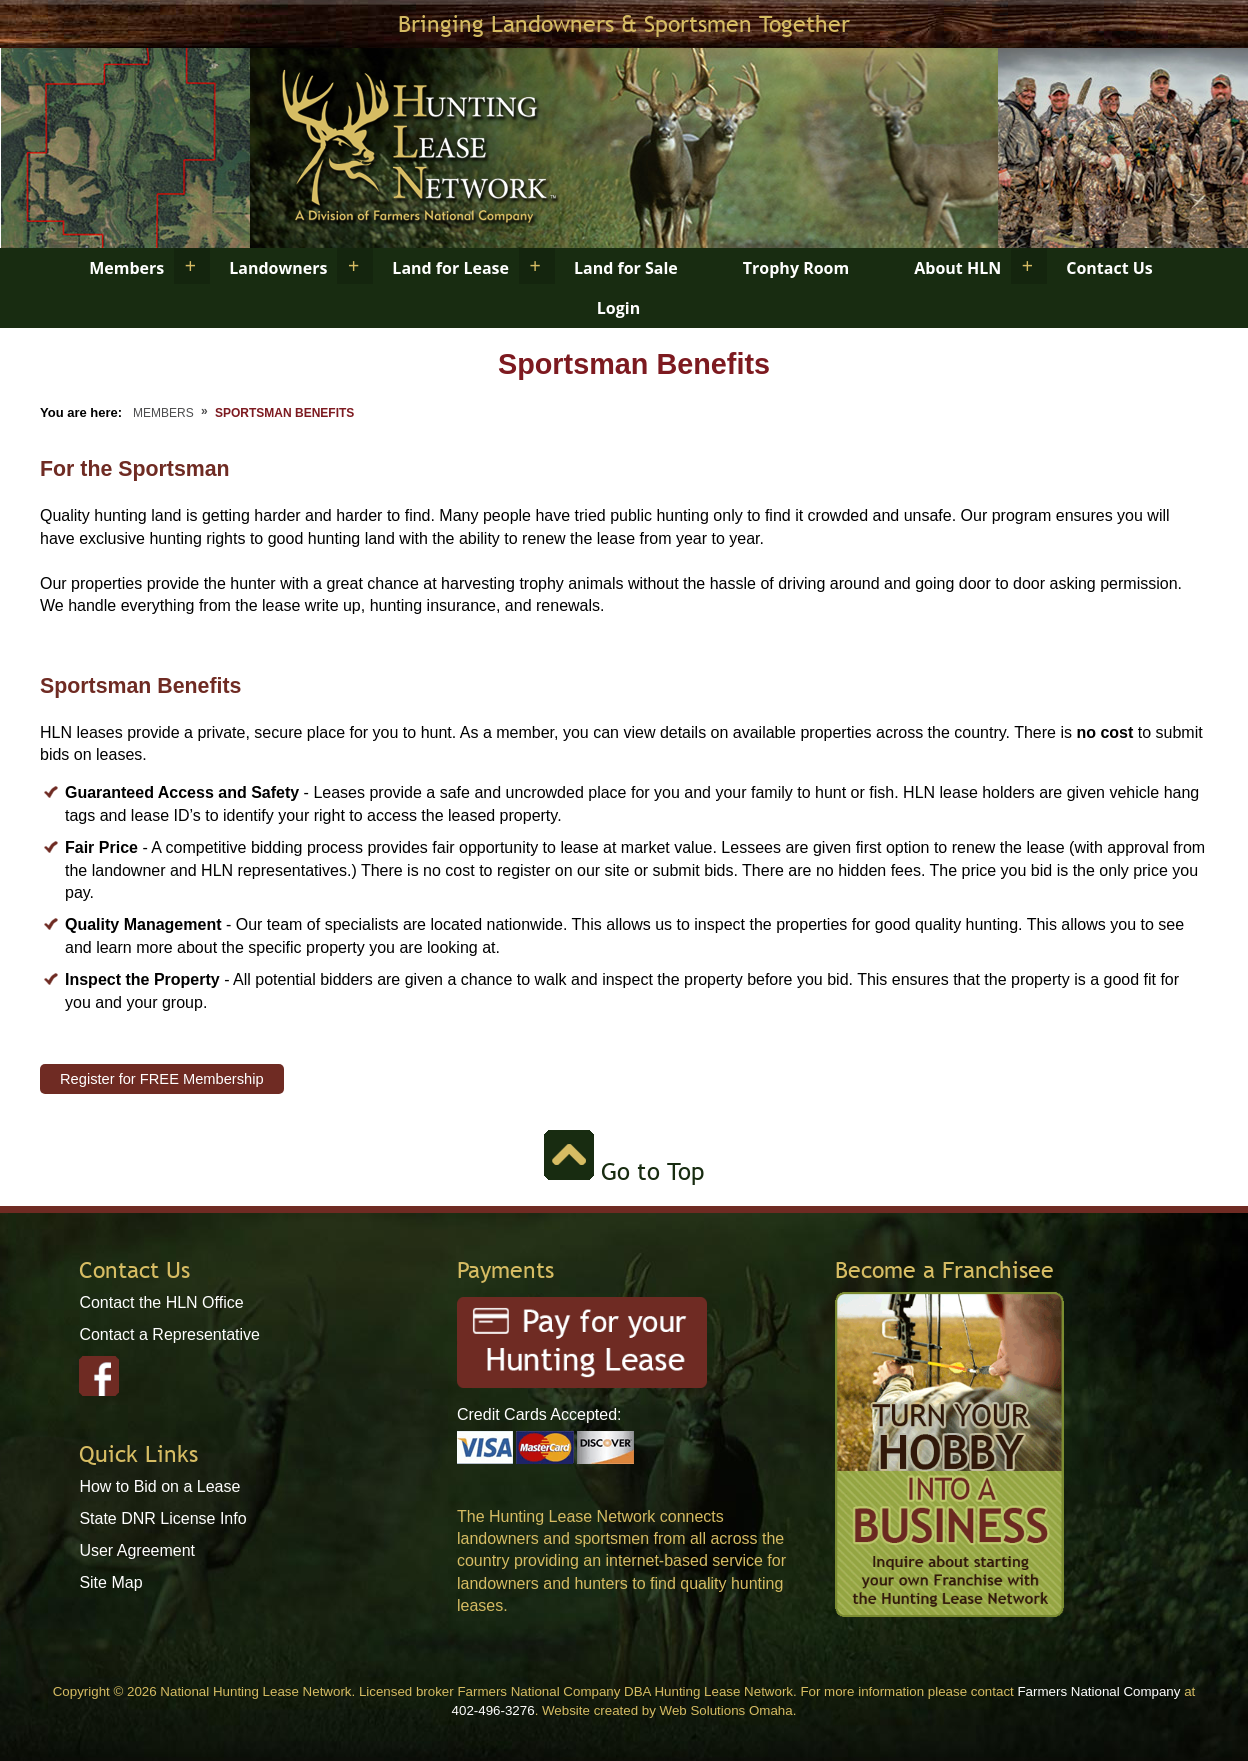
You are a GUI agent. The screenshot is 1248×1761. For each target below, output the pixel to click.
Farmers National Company (1098, 1691)
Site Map (110, 1582)
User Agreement (137, 1550)
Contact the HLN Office (161, 1302)
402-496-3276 (493, 1710)
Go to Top (624, 1171)
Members (126, 268)
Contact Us (1109, 268)
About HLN (957, 268)
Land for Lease (450, 268)
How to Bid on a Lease (159, 1486)
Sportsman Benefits (284, 413)
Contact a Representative (169, 1334)
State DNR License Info (162, 1518)
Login (618, 308)
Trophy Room (796, 268)
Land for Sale (626, 268)
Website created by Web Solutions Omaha (667, 1710)
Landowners (278, 268)
